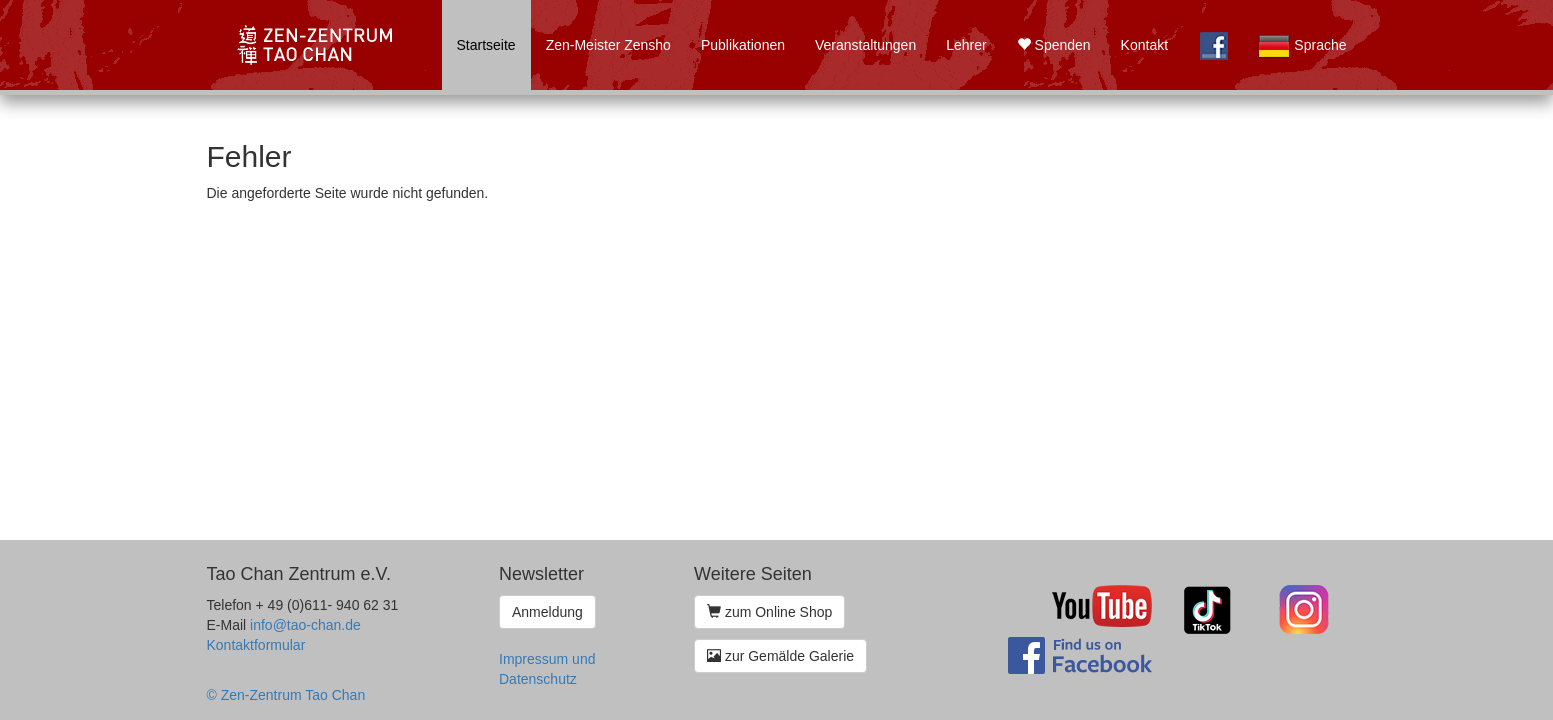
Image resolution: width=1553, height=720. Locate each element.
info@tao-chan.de (305, 625)
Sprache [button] (1302, 46)
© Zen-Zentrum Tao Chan (286, 695)
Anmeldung (547, 612)
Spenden (1054, 45)
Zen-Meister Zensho (608, 45)
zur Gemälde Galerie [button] (780, 656)
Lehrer (966, 45)
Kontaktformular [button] (256, 645)
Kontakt (1144, 45)
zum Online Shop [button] (769, 612)
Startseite (486, 45)
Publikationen (743, 45)
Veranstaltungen (865, 45)
